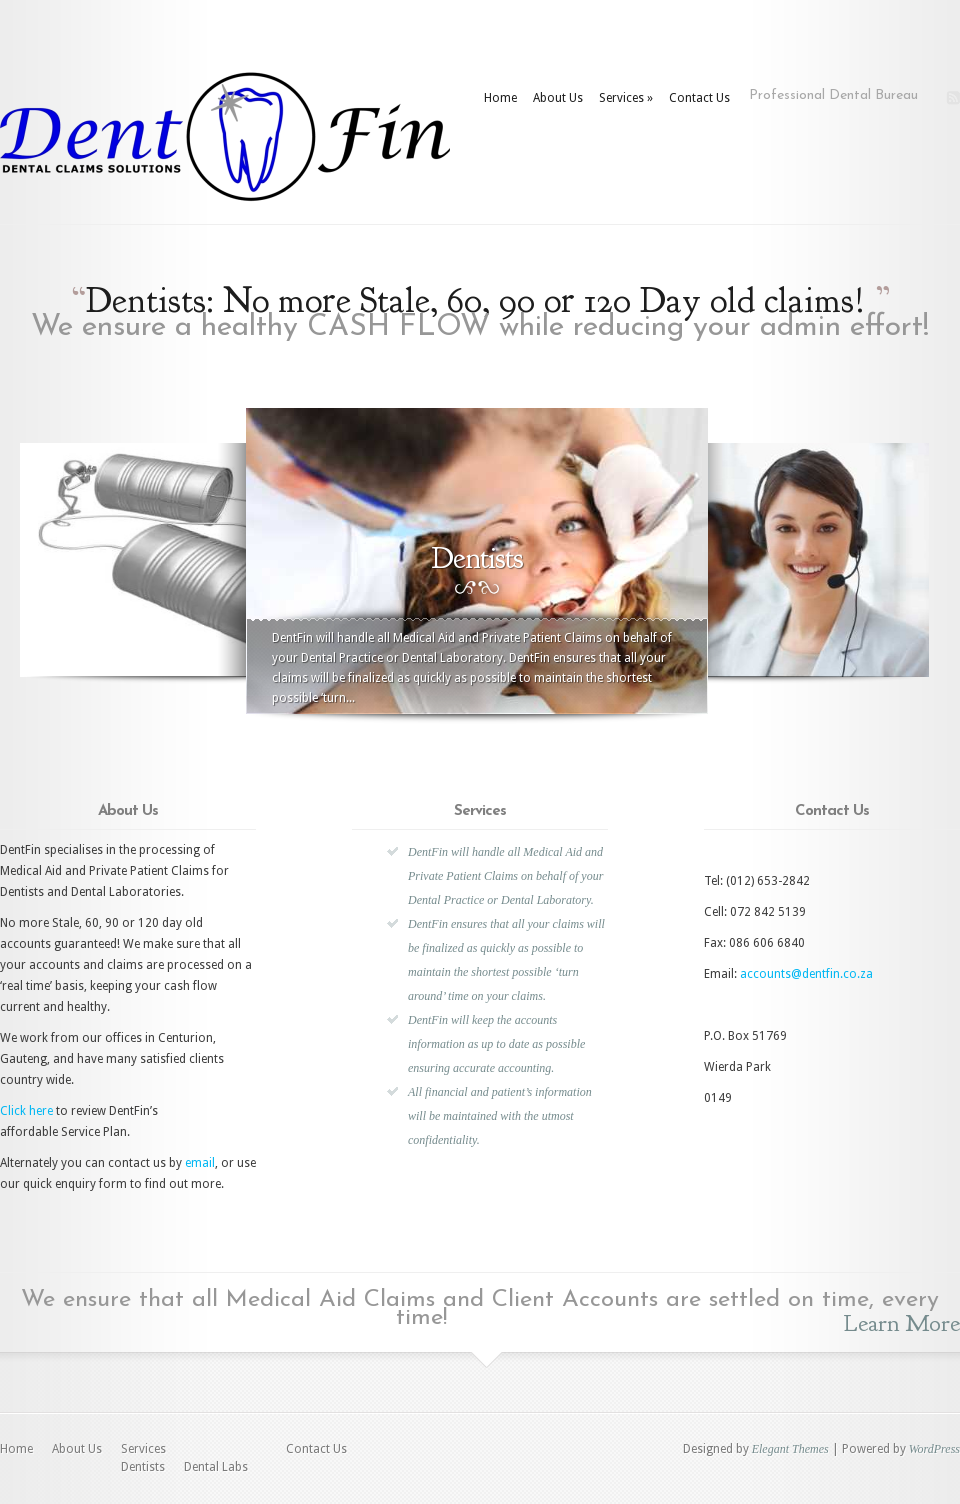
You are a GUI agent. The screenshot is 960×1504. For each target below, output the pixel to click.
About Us (558, 98)
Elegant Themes (790, 1449)
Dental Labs (216, 1467)
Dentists (143, 1467)
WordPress (934, 1449)
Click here (26, 1111)
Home (500, 98)
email (200, 1163)
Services (626, 98)
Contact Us (699, 98)
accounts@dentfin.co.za (806, 974)
